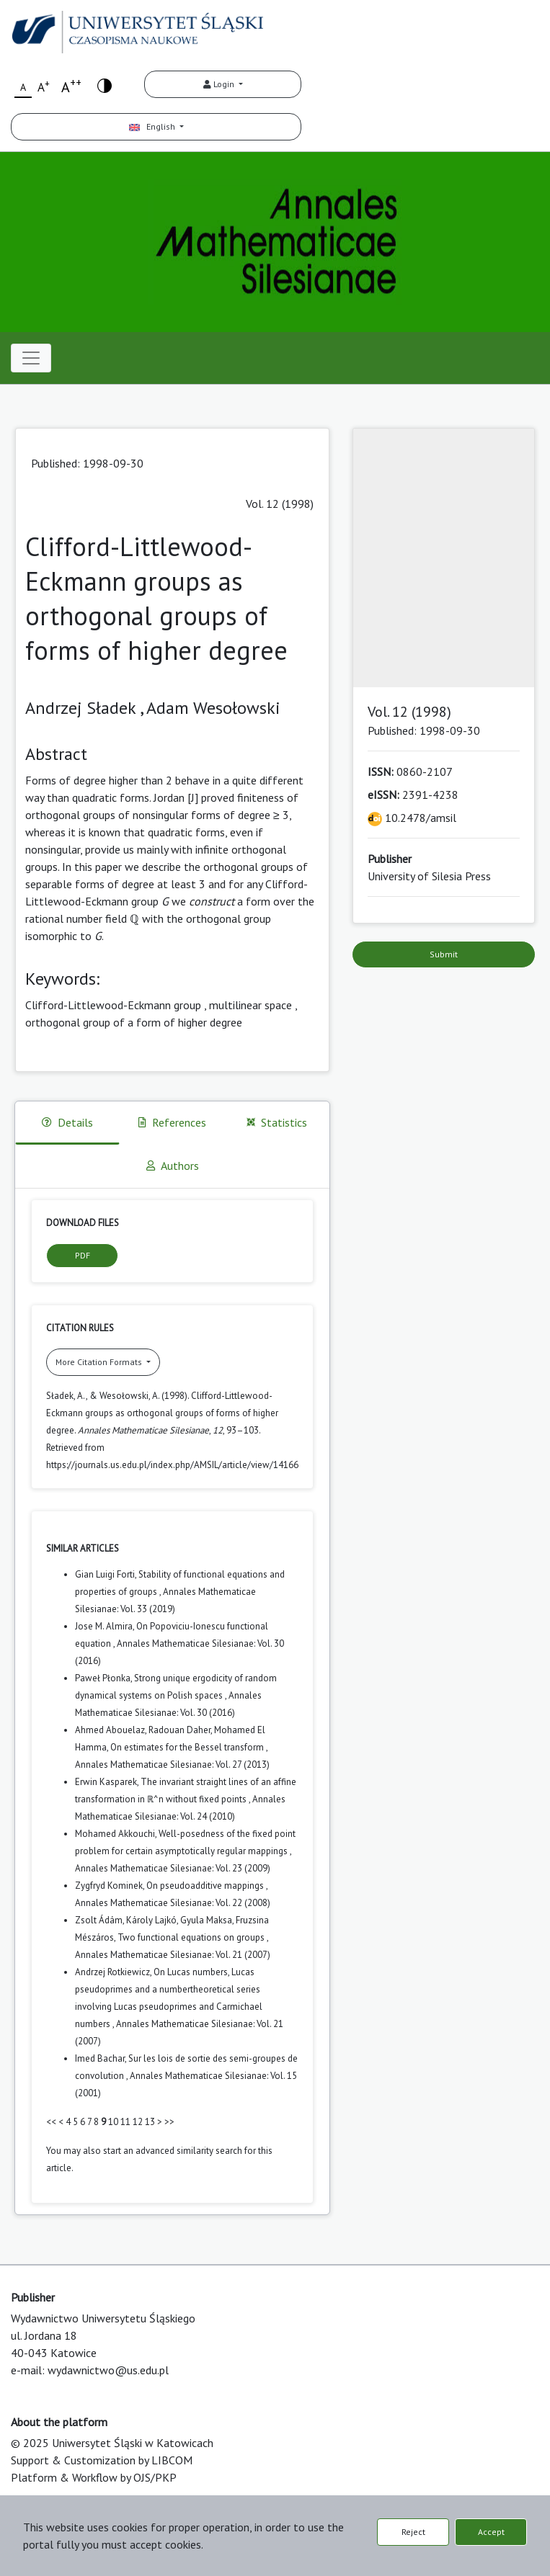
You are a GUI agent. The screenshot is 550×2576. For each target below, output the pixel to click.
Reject (413, 2531)
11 (125, 2122)
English (153, 126)
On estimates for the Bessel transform (188, 1747)
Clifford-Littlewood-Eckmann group (113, 1005)
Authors (172, 1165)
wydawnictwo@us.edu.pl (108, 2370)
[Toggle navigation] (31, 358)
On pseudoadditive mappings (206, 1885)
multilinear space (250, 1005)
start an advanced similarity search (172, 2151)
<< (51, 2122)
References (172, 1122)
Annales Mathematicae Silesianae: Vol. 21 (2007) (172, 1955)
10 (113, 2122)
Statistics (277, 1122)
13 (150, 2122)
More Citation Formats (100, 1361)
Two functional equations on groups (192, 1937)
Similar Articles (82, 1548)
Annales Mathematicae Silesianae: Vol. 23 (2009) (172, 1868)
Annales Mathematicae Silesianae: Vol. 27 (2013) (172, 1764)
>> (169, 2122)
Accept (491, 2531)
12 (138, 2122)
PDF (82, 1255)
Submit (444, 954)
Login (219, 84)
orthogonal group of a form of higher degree (133, 1022)
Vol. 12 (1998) (280, 503)
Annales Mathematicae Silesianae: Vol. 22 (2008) (172, 1903)
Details (67, 1122)
